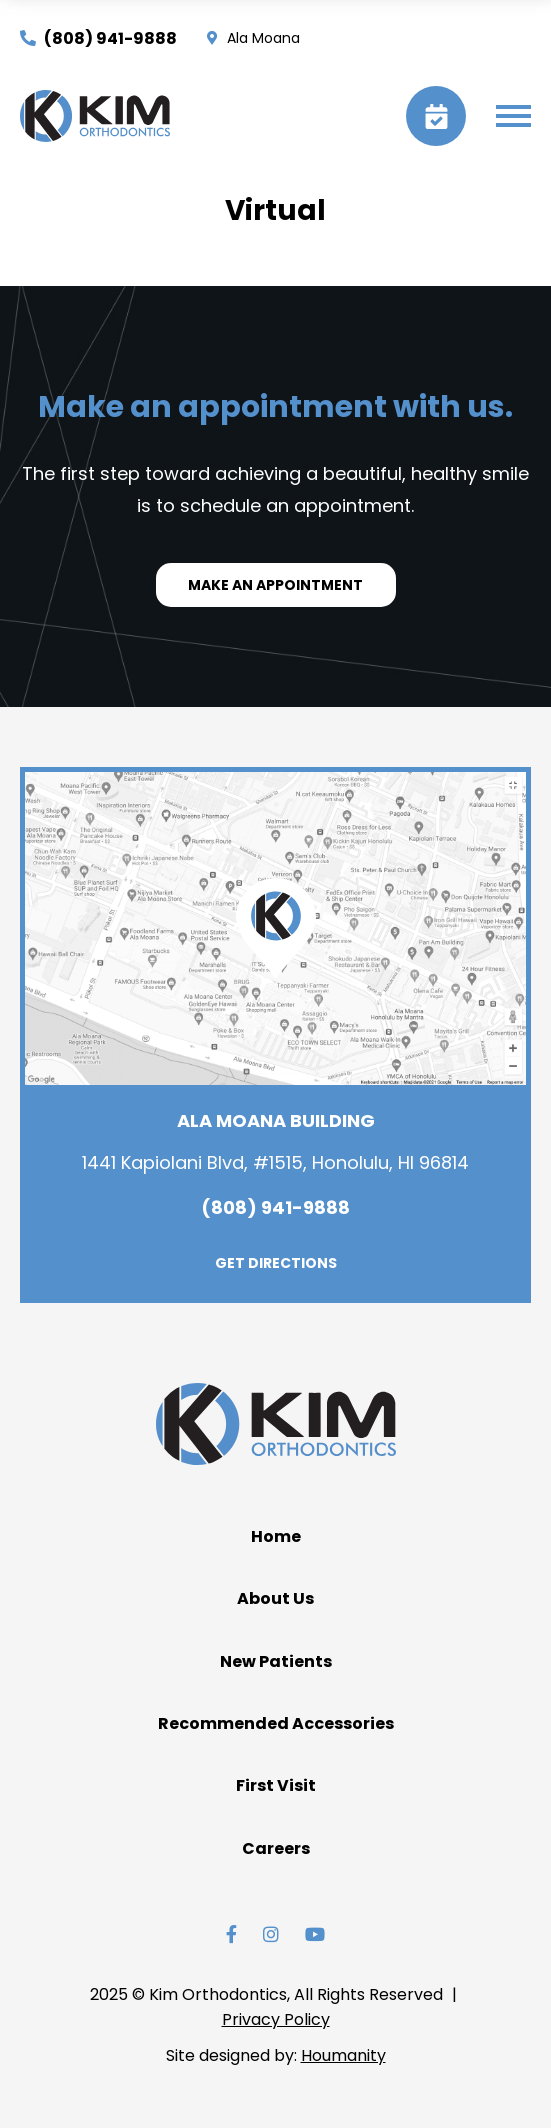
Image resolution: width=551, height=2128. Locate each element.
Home (276, 1536)
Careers (276, 1848)
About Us (275, 1598)
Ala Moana (253, 38)
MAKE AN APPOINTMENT (275, 585)
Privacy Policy (276, 2019)
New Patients (276, 1661)
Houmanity (343, 2055)
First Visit (276, 1785)
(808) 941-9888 (98, 38)
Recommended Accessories (276, 1723)
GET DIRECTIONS (276, 1263)
